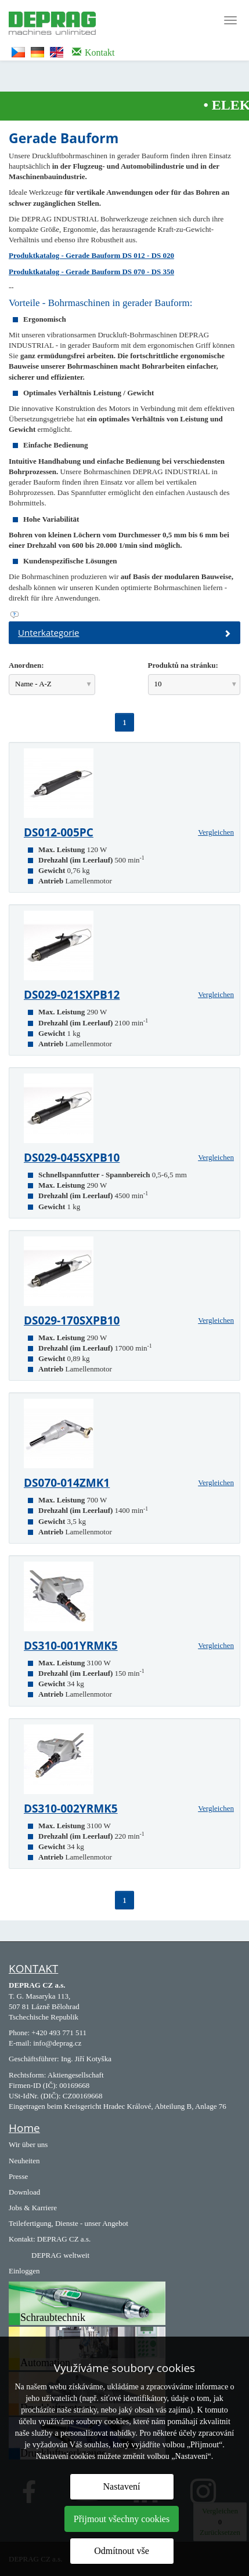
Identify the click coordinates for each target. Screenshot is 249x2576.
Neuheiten (24, 2160)
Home (24, 2127)
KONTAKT (33, 1968)
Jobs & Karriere (33, 2207)
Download (24, 2192)
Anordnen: (26, 665)
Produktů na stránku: (183, 665)
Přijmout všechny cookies (121, 2519)
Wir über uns (28, 2144)
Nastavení (121, 2486)
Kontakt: (22, 2239)
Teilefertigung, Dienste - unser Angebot (68, 2223)
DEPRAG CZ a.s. (64, 2239)
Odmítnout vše (121, 2551)
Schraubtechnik (52, 2317)
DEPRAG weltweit (60, 2255)
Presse (18, 2176)
